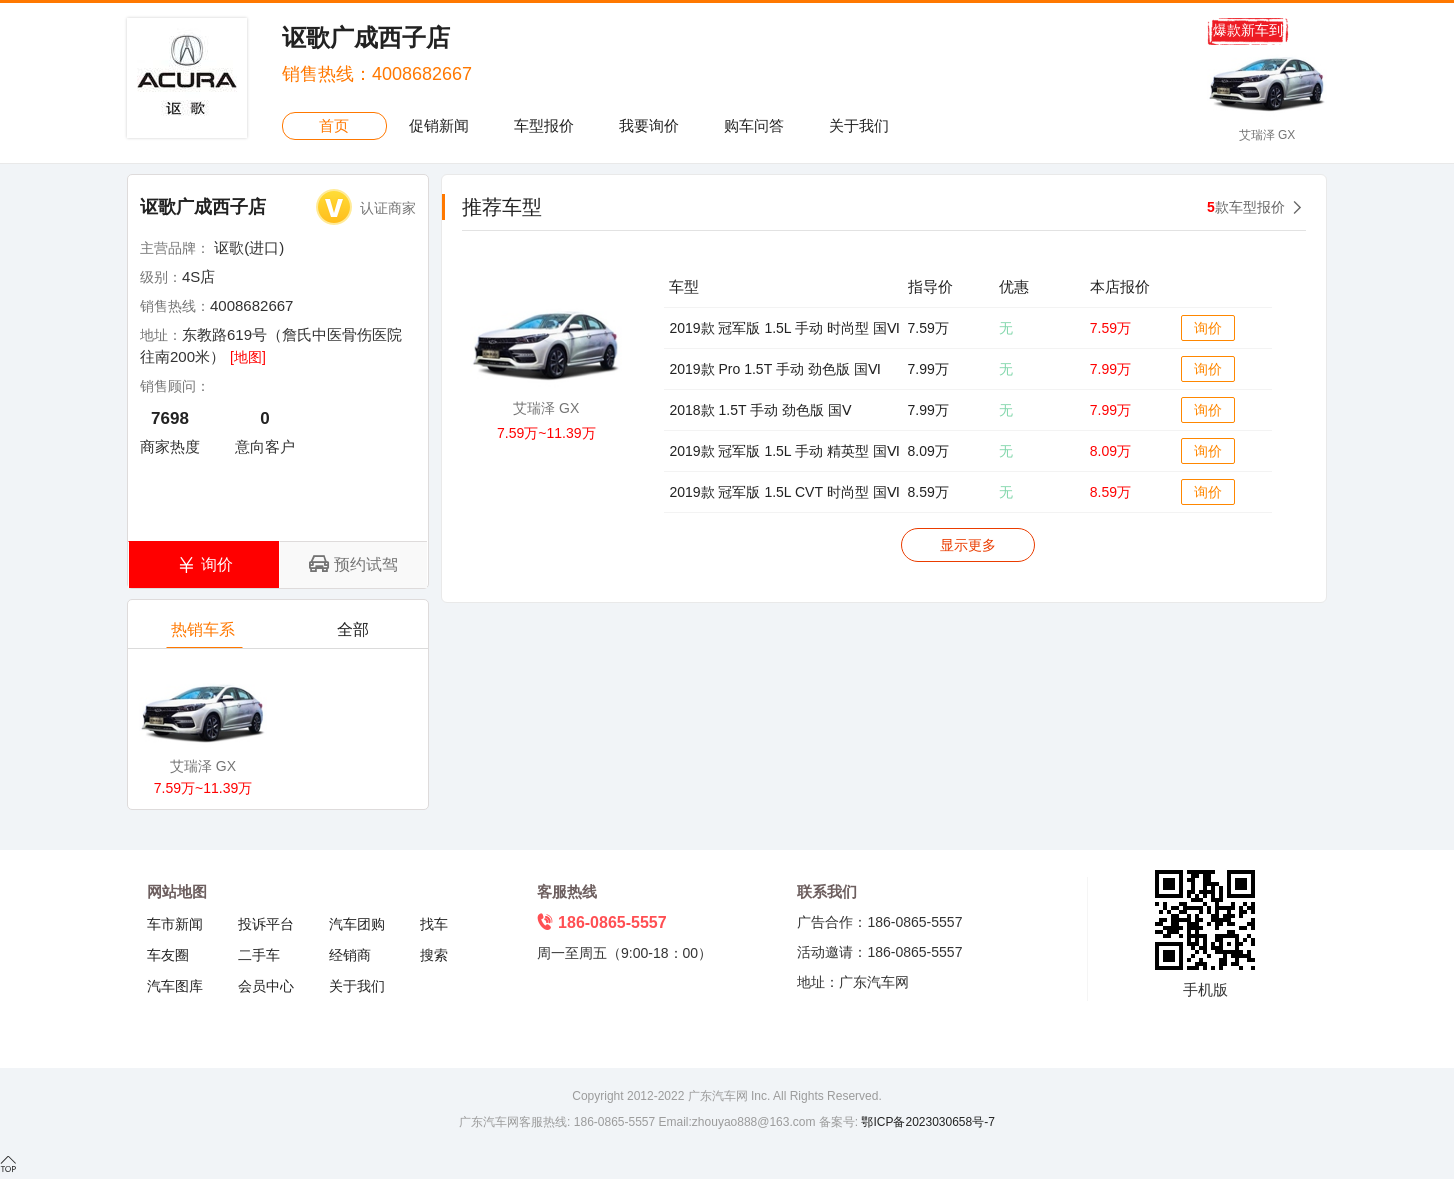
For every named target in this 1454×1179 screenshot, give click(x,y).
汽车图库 (175, 986)
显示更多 (968, 545)
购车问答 (754, 125)
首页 (334, 125)
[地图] (248, 357)
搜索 (434, 955)
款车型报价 (1246, 207)
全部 (354, 634)
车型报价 (544, 125)
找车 (434, 924)
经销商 (350, 955)
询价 (1208, 328)
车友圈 (168, 955)
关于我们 (859, 125)
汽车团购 (357, 924)
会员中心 (266, 986)
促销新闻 (439, 125)
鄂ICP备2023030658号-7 (926, 1122)
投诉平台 (266, 924)
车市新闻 (175, 924)
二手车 (259, 955)
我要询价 (649, 125)
